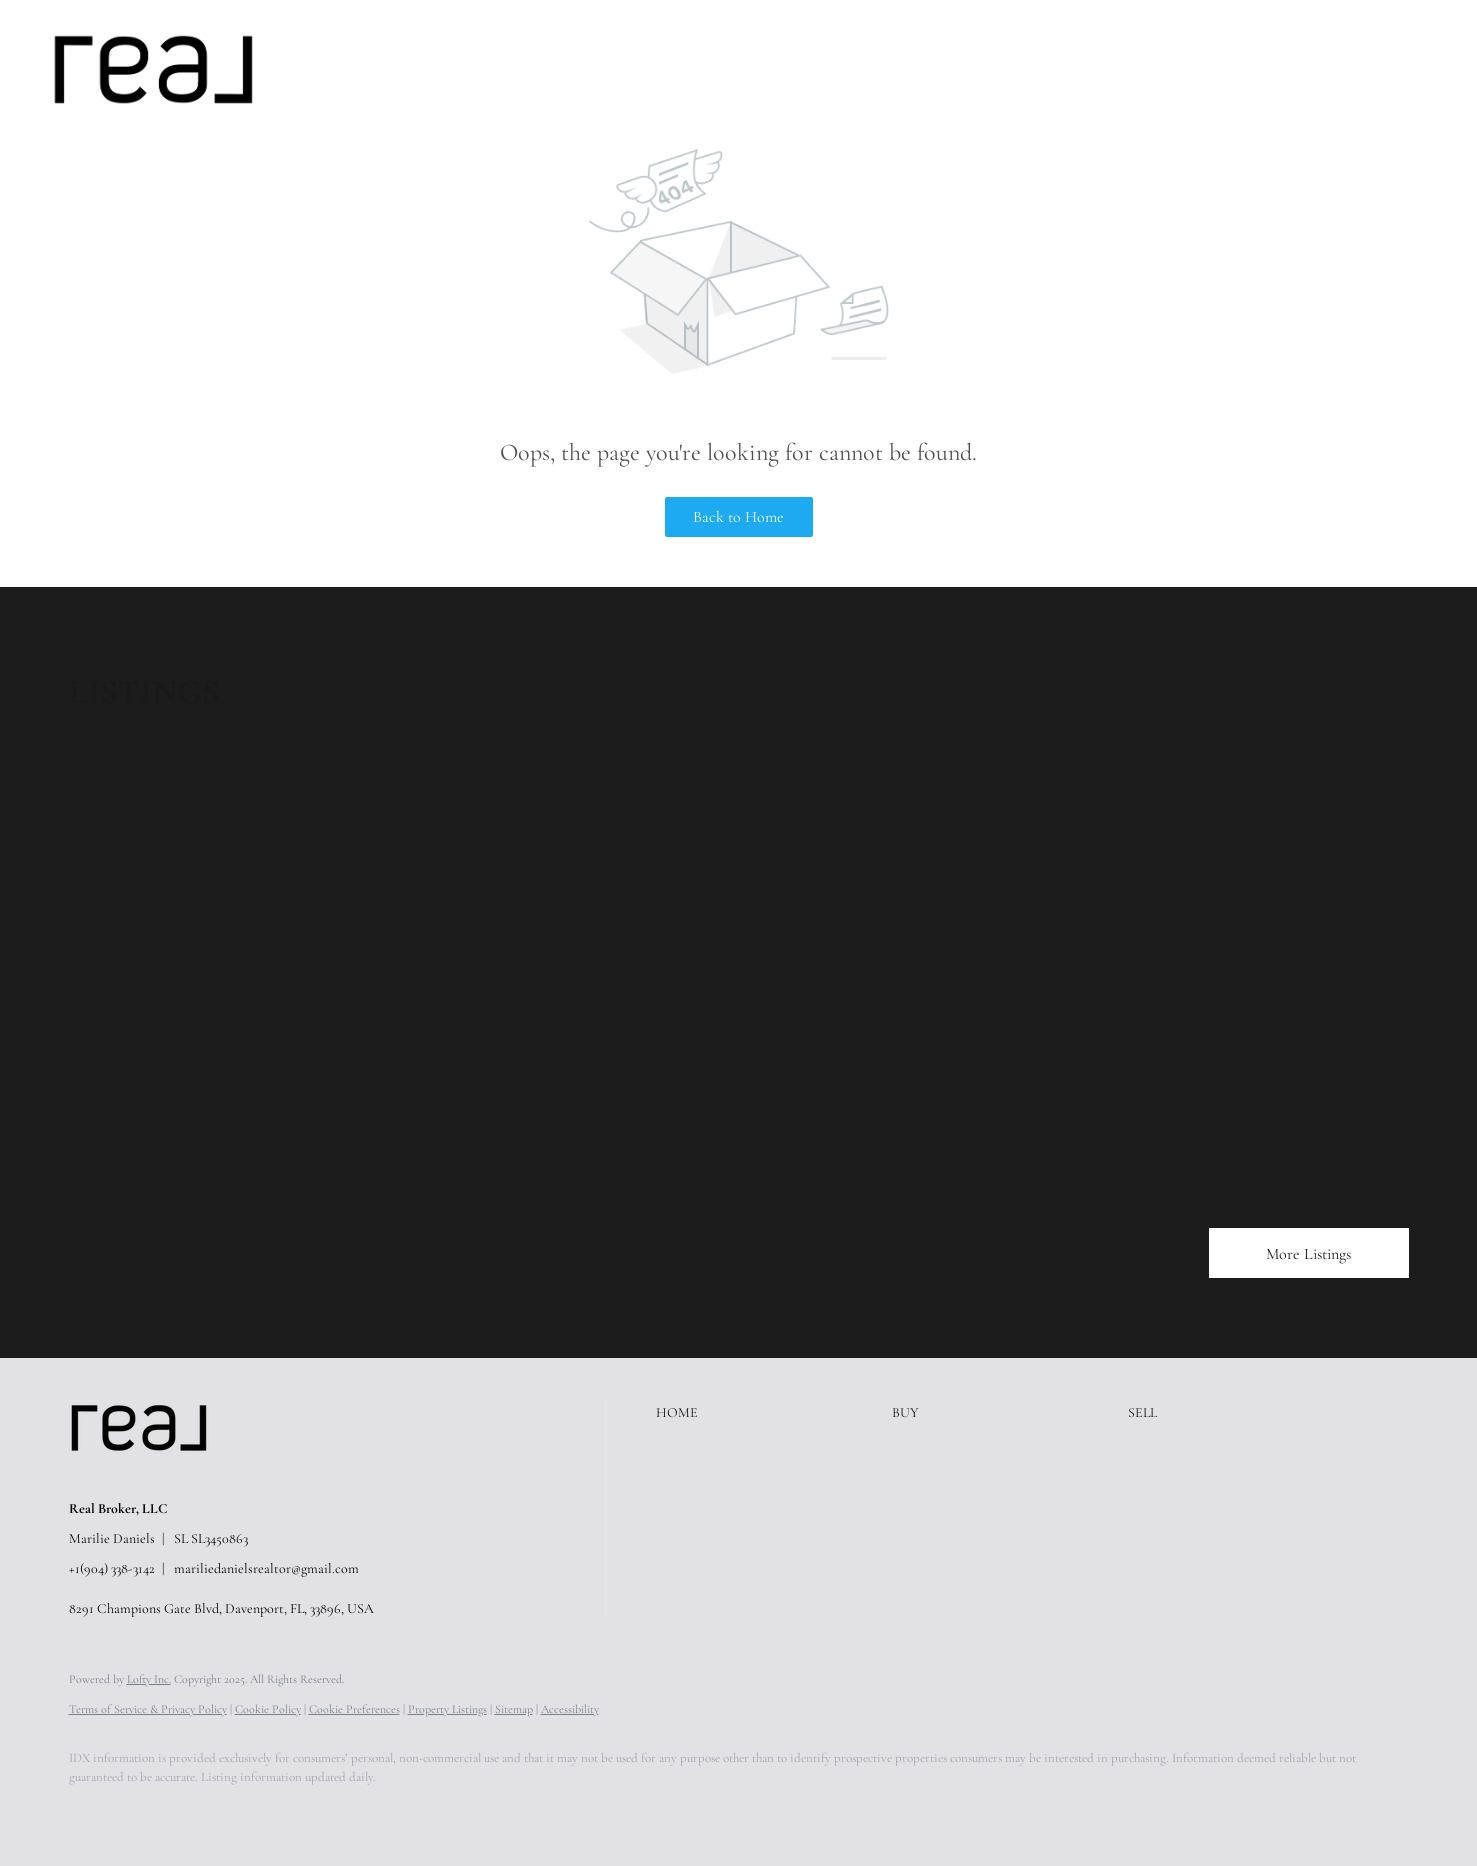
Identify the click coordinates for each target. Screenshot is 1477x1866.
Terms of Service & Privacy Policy (148, 1709)
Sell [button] (457, 69)
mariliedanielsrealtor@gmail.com (266, 1568)
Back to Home (738, 517)
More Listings (1308, 1254)
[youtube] (325, 1812)
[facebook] (93, 1812)
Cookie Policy (268, 1709)
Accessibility (570, 1709)
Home (336, 69)
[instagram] (267, 1812)
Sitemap (514, 1709)
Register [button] (1333, 69)
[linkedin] (151, 1812)
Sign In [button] (1421, 69)
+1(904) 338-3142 (112, 1568)
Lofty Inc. (149, 1679)
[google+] (383, 1812)
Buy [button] (399, 69)
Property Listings (447, 1709)
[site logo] (154, 1475)
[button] (153, 69)
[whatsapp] (441, 1812)
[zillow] (209, 1812)
